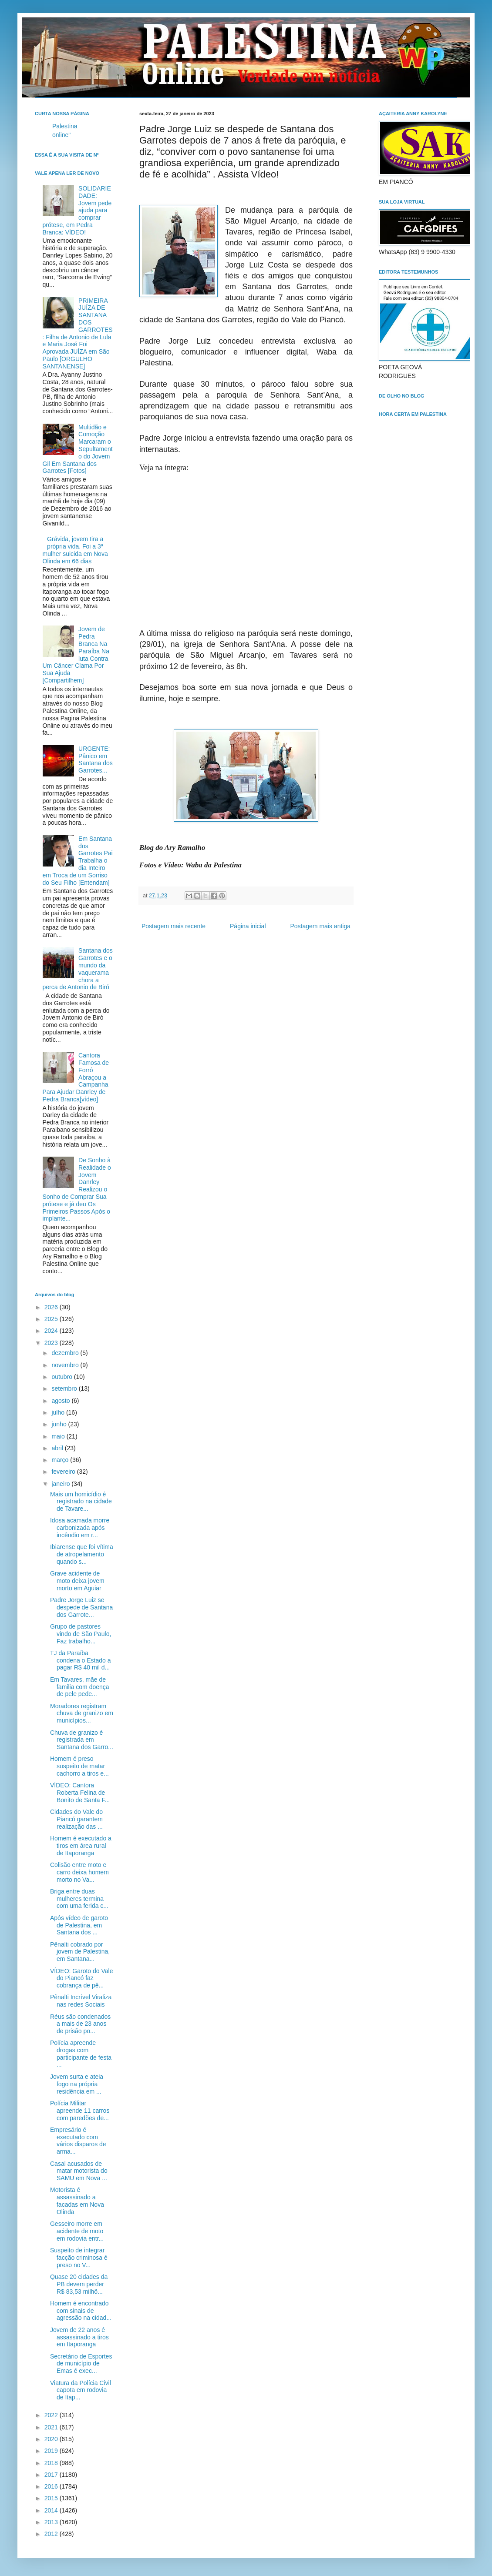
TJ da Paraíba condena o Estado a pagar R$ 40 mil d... (80, 1660)
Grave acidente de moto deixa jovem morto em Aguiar (77, 1581)
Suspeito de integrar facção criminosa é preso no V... (79, 2257)
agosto (61, 1400)
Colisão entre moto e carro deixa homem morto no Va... (79, 1872)
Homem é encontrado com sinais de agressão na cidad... (80, 2311)
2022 (52, 2415)
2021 (52, 2427)
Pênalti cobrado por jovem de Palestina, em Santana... (80, 1952)
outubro (62, 1376)
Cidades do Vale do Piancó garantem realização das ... (76, 1819)
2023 (52, 1342)
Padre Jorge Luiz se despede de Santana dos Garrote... (81, 1607)
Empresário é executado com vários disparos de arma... (78, 2140)
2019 (52, 2450)
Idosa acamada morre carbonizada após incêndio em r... (79, 1528)
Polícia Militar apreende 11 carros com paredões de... (79, 2110)
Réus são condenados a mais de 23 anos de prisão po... (80, 2024)
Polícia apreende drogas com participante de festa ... (80, 2053)
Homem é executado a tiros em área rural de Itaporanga (80, 1846)
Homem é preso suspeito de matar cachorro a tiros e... (79, 1766)
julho (58, 1412)
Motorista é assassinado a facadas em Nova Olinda (77, 2200)
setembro (64, 1388)
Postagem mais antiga (320, 926)
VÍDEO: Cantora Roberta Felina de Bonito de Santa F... (80, 1792)
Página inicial (248, 926)
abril (57, 1448)
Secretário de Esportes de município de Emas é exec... (81, 2364)
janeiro (61, 1483)
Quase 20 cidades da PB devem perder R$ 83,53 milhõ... (79, 2284)
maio (58, 1436)
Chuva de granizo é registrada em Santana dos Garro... (81, 1740)
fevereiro (64, 1471)
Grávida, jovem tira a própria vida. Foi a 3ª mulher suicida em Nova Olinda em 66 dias (75, 549)
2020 (52, 2438)
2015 (52, 2498)
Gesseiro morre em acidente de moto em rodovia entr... (77, 2231)
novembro (65, 1365)
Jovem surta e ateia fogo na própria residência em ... (76, 2084)
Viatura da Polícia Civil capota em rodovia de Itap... (80, 2390)
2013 (52, 2522)
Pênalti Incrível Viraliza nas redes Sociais (80, 2001)
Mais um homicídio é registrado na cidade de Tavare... (81, 1501)
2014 (52, 2510)
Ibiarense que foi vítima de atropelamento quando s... (81, 1554)
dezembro (65, 1352)
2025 (52, 1318)
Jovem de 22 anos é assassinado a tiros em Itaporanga (79, 2337)
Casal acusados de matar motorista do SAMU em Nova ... (79, 2171)
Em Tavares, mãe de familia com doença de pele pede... (79, 1687)
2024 (52, 1330)
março (60, 1459)
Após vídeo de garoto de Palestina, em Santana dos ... (79, 1925)
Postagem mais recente (174, 926)
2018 (52, 2462)
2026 (52, 1307)
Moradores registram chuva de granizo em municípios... (81, 1713)
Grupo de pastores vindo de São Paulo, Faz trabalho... (80, 1634)
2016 (52, 2486)
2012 (52, 2533)
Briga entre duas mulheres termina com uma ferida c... (79, 1899)
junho (59, 1424)
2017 (52, 2474)
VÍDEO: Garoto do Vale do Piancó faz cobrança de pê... (81, 1978)
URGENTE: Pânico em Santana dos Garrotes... (95, 759)
